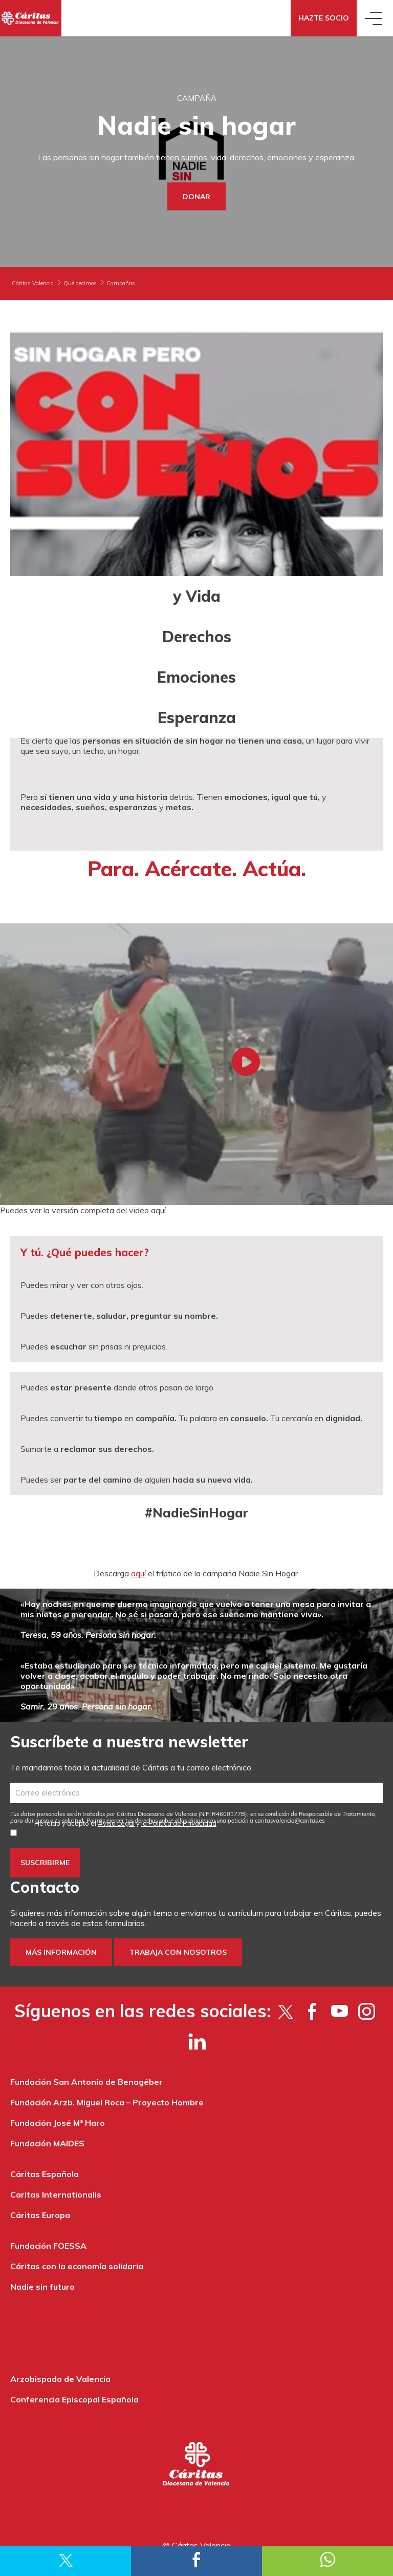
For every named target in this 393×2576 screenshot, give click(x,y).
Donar (196, 196)
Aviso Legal (116, 1823)
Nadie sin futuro (42, 2287)
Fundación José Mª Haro (57, 2123)
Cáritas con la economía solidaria (76, 2266)
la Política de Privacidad (178, 1823)
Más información (61, 1952)
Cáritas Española (44, 2174)
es (290, 1820)
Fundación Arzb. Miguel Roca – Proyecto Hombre (107, 2102)
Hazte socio (323, 18)
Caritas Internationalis (55, 2194)
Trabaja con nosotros (178, 1952)
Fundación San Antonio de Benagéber (86, 2082)
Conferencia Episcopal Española (74, 2399)
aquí (138, 1573)
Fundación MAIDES (47, 2143)
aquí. (159, 1210)
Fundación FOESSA (48, 2246)
